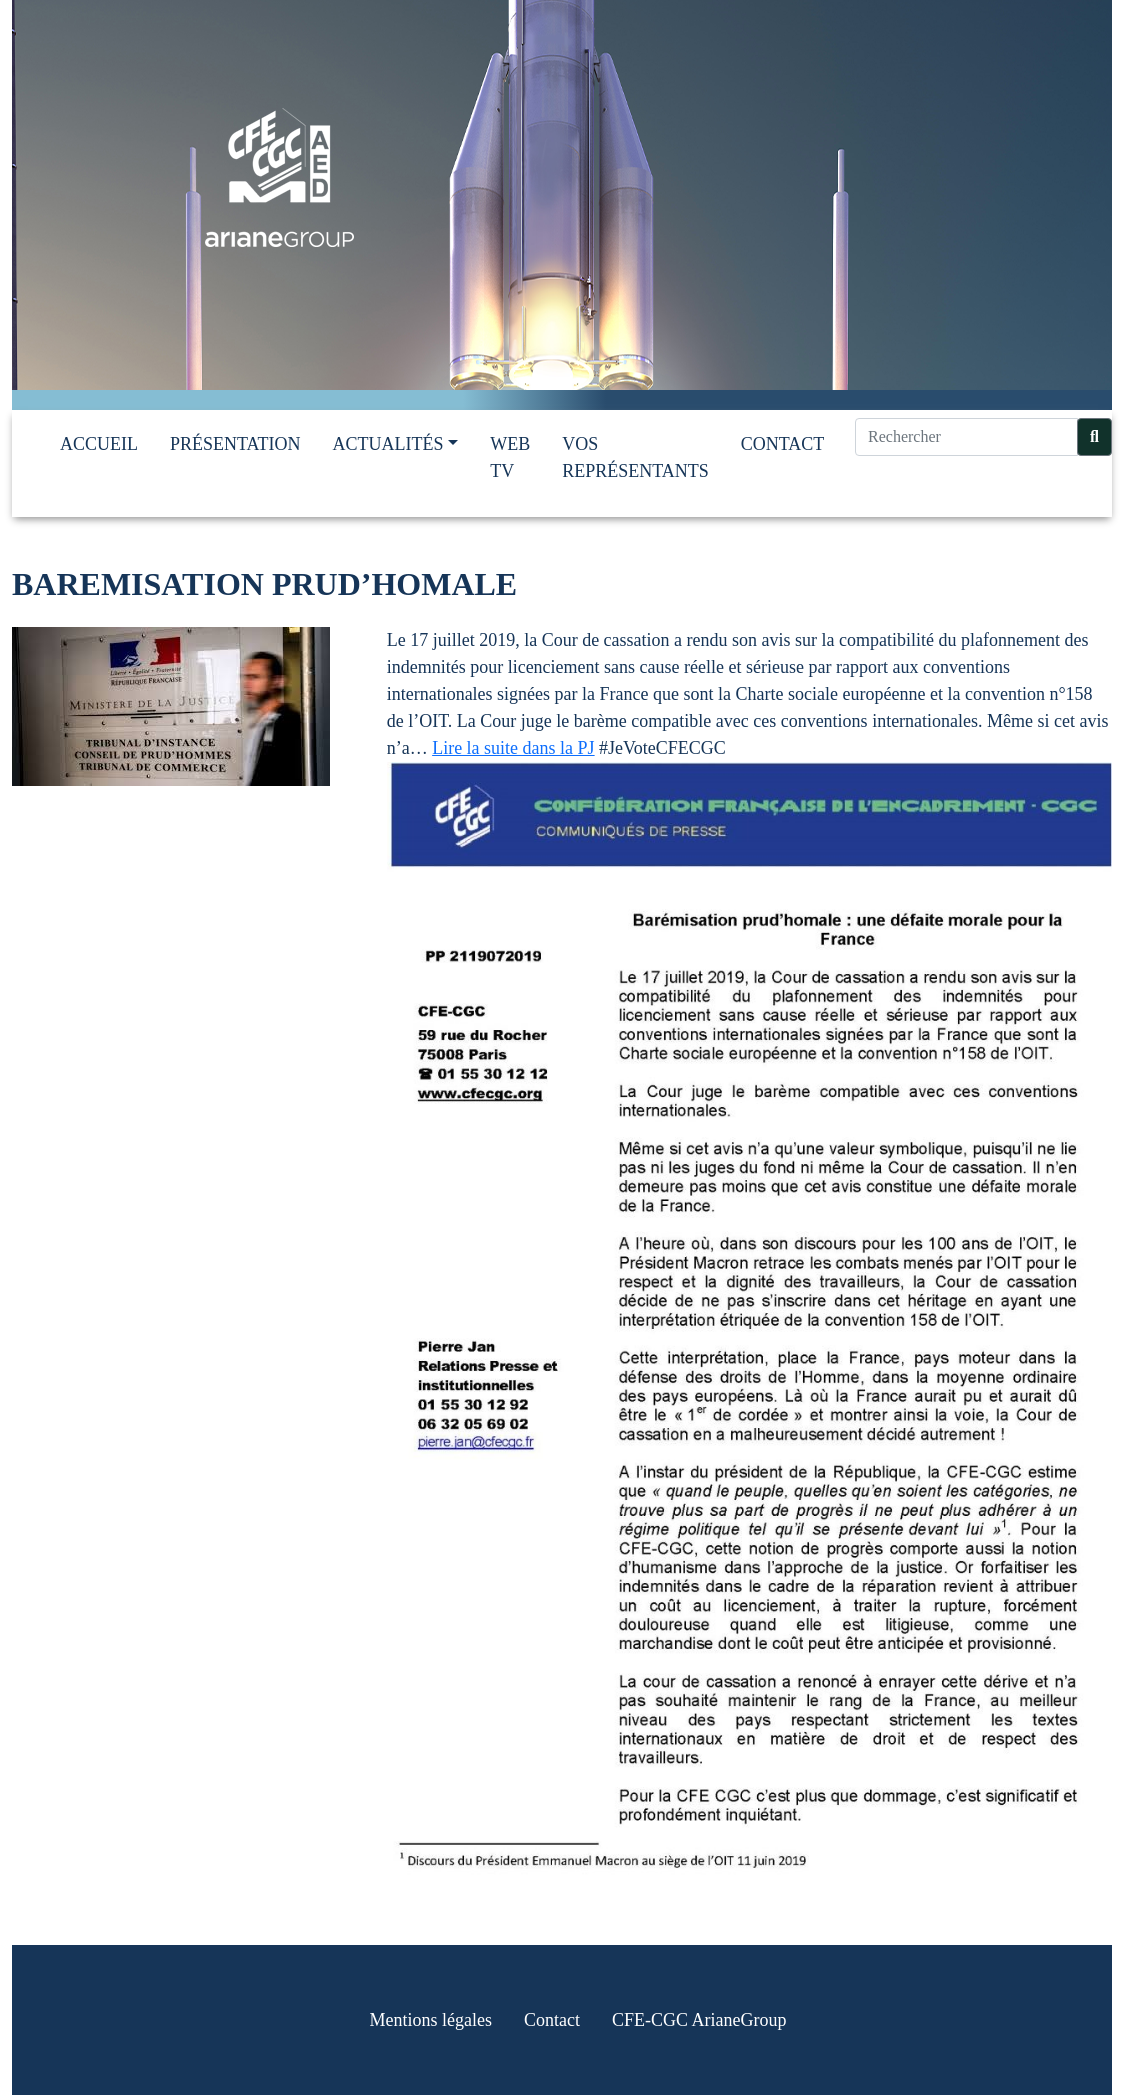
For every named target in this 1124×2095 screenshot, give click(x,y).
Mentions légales (431, 2020)
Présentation (235, 444)
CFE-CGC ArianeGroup (699, 2020)
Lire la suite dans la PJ (513, 748)
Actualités (388, 444)
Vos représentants (635, 457)
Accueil (99, 444)
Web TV (510, 457)
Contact (783, 444)
